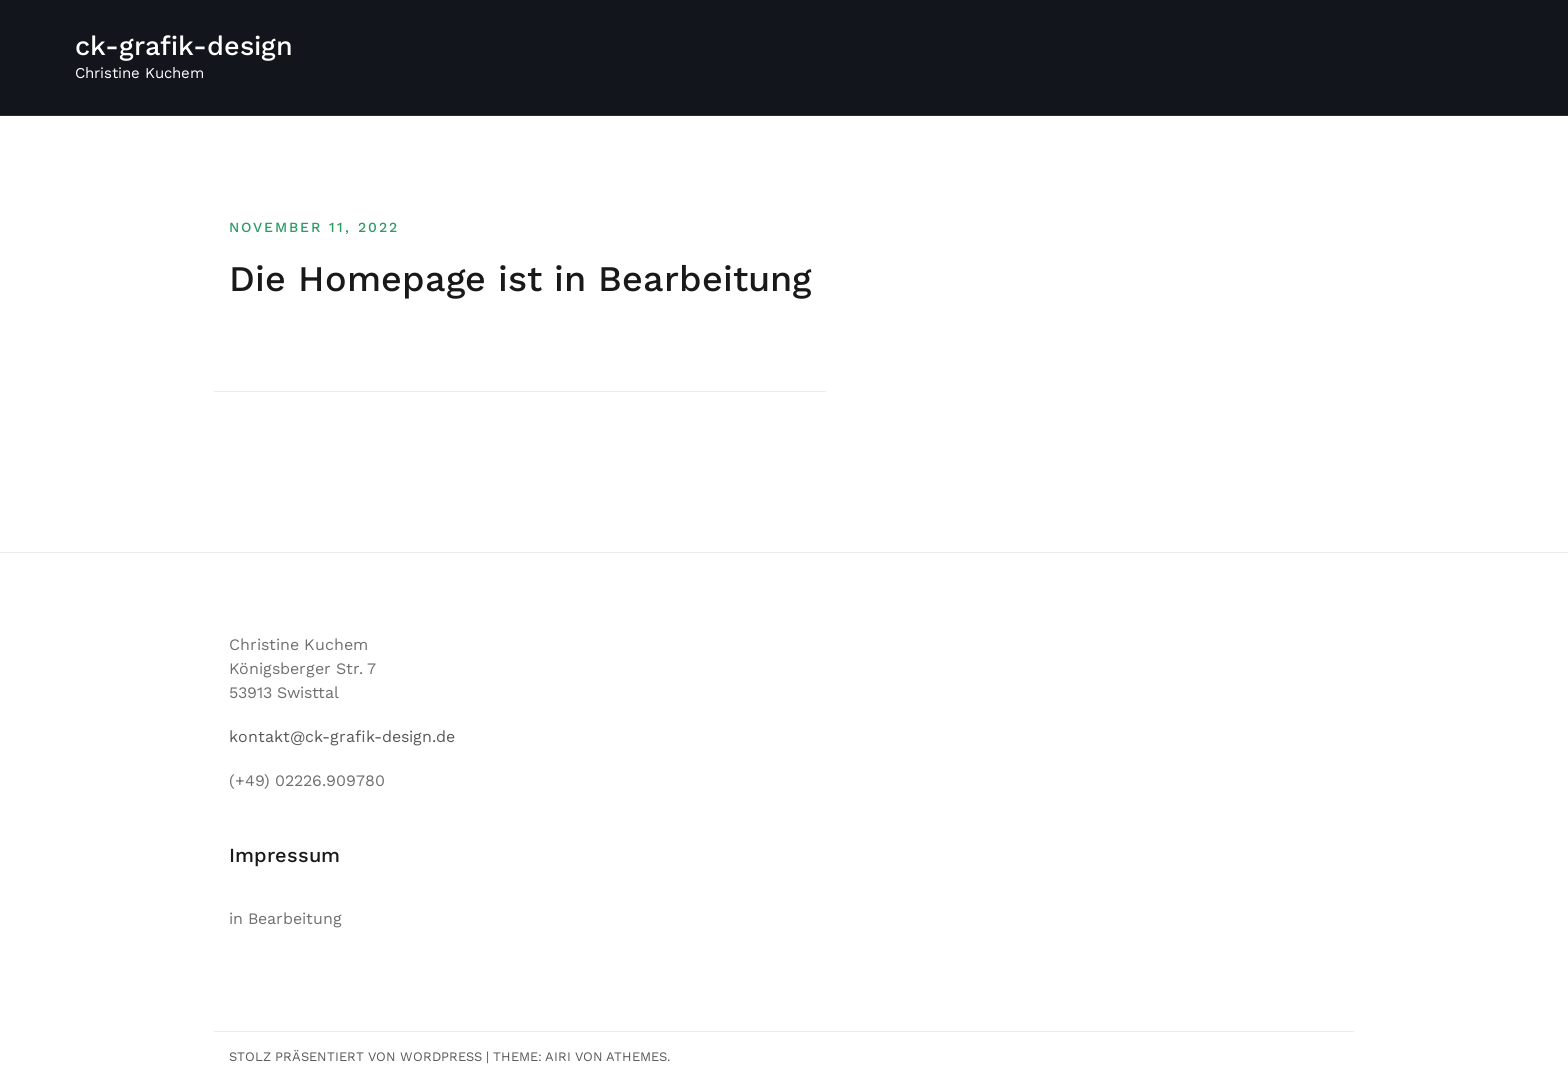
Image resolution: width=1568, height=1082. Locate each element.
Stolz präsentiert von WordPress (355, 1056)
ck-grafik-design (184, 46)
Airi (558, 1056)
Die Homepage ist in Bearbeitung (520, 279)
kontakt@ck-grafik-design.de (342, 736)
